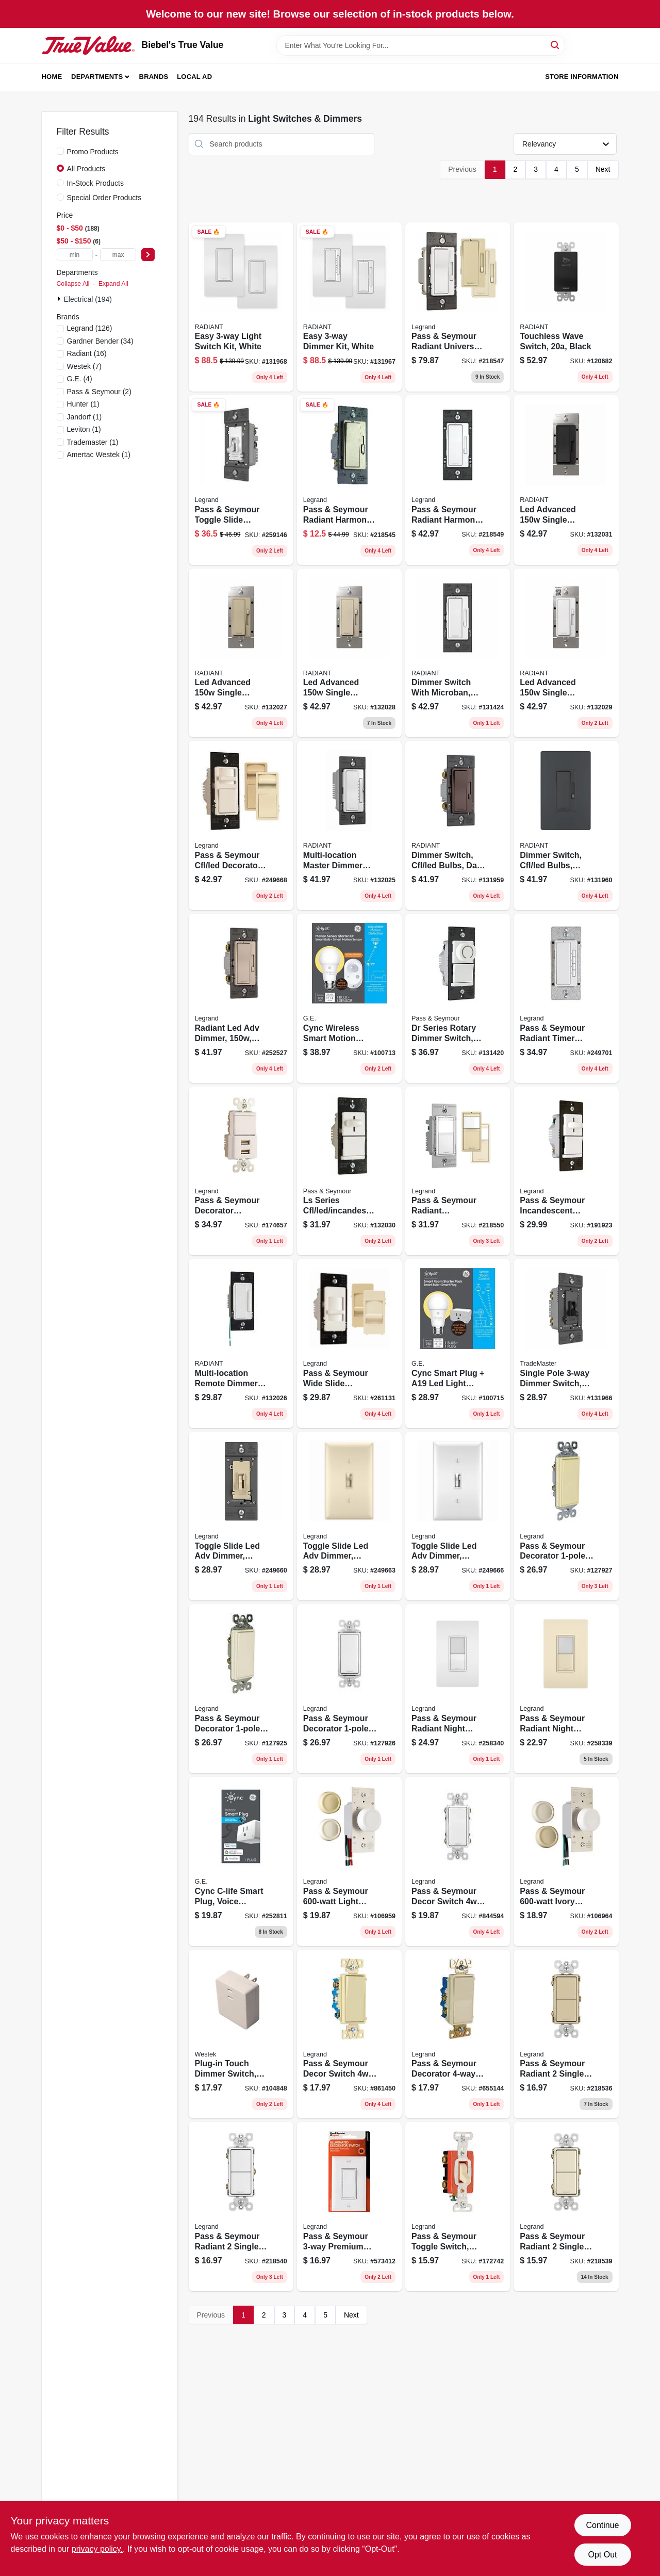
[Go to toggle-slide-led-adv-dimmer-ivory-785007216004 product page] (241, 1516)
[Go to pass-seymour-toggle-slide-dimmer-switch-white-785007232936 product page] (241, 480)
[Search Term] (420, 45)
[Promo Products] (60, 151)
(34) (100, 341)
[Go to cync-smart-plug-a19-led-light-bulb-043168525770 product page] (457, 1343)
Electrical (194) (88, 299)
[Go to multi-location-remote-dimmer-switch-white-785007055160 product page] (241, 1343)
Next (603, 169)
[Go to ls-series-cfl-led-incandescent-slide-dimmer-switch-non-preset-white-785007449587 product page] (349, 1171)
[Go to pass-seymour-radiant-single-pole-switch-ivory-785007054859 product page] (566, 2034)
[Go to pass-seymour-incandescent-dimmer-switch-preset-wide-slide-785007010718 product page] (566, 1171)
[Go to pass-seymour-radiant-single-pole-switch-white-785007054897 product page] (241, 2206)
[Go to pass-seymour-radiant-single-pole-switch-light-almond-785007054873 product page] (566, 2206)
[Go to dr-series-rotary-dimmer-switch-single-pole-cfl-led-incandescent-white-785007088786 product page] (457, 998)
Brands (154, 76)
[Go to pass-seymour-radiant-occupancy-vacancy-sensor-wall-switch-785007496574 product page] (457, 1171)
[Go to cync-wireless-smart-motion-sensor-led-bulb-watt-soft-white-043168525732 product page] (349, 998)
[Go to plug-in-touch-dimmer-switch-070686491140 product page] (241, 2034)
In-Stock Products (95, 183)
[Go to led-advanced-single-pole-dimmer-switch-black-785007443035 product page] (566, 480)
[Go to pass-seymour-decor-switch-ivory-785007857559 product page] (349, 2034)
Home (52, 76)
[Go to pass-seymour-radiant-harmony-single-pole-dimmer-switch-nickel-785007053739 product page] (349, 480)
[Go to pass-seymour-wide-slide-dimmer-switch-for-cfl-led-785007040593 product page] (349, 1343)
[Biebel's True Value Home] (88, 45)
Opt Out (602, 2554)
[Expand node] (60, 299)
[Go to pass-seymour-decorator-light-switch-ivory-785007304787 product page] (566, 1516)
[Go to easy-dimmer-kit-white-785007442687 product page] (349, 307)
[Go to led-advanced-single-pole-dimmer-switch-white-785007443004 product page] (566, 653)
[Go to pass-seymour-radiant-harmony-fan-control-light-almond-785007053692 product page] (457, 480)
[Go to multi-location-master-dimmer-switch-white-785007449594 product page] (349, 825)
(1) (83, 404)
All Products (86, 168)
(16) (87, 353)
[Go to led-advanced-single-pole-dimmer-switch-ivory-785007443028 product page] (241, 653)
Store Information (581, 76)
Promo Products (93, 151)
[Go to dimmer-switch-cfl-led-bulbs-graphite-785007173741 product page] (566, 825)
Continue (602, 2525)
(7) (84, 366)
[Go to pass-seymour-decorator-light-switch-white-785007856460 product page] (349, 1688)
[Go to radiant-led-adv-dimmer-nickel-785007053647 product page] (241, 998)
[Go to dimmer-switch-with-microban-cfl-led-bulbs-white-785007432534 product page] (457, 653)
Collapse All (73, 283)
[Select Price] (148, 254)
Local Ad (194, 76)
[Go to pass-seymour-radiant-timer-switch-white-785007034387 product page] (566, 998)
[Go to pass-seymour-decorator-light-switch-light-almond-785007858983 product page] (457, 2034)
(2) (99, 391)
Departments (97, 76)
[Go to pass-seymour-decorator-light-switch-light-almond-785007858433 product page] (241, 1688)
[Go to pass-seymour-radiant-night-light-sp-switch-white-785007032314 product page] (457, 1688)
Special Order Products (104, 197)
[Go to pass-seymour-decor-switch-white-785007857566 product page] (457, 1861)
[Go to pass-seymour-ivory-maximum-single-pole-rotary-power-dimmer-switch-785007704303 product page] (566, 1861)
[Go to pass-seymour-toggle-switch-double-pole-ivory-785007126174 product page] (457, 2206)
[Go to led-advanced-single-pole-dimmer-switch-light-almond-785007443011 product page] (349, 653)
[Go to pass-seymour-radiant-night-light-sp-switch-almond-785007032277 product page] (566, 1688)
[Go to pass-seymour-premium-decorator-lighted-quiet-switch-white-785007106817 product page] (349, 2206)
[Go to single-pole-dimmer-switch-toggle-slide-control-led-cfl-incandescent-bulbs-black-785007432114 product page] (566, 1343)
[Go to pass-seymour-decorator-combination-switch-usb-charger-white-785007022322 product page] (241, 1171)
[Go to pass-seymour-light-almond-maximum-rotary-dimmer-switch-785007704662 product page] (349, 1861)
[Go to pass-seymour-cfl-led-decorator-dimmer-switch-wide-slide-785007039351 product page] (241, 825)
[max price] (118, 254)
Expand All (113, 283)
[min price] (75, 254)
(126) (89, 328)
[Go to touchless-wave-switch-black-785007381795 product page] (566, 307)
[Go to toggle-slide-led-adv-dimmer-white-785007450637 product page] (457, 1516)
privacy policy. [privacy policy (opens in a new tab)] (97, 2549)
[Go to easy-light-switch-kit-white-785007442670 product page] (241, 307)
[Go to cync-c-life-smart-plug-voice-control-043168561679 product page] (241, 1861)
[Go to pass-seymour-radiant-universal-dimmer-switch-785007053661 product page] (457, 307)
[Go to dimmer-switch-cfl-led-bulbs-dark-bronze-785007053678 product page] (457, 825)
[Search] (555, 44)
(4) (79, 379)
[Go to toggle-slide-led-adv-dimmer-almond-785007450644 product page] (349, 1516)
